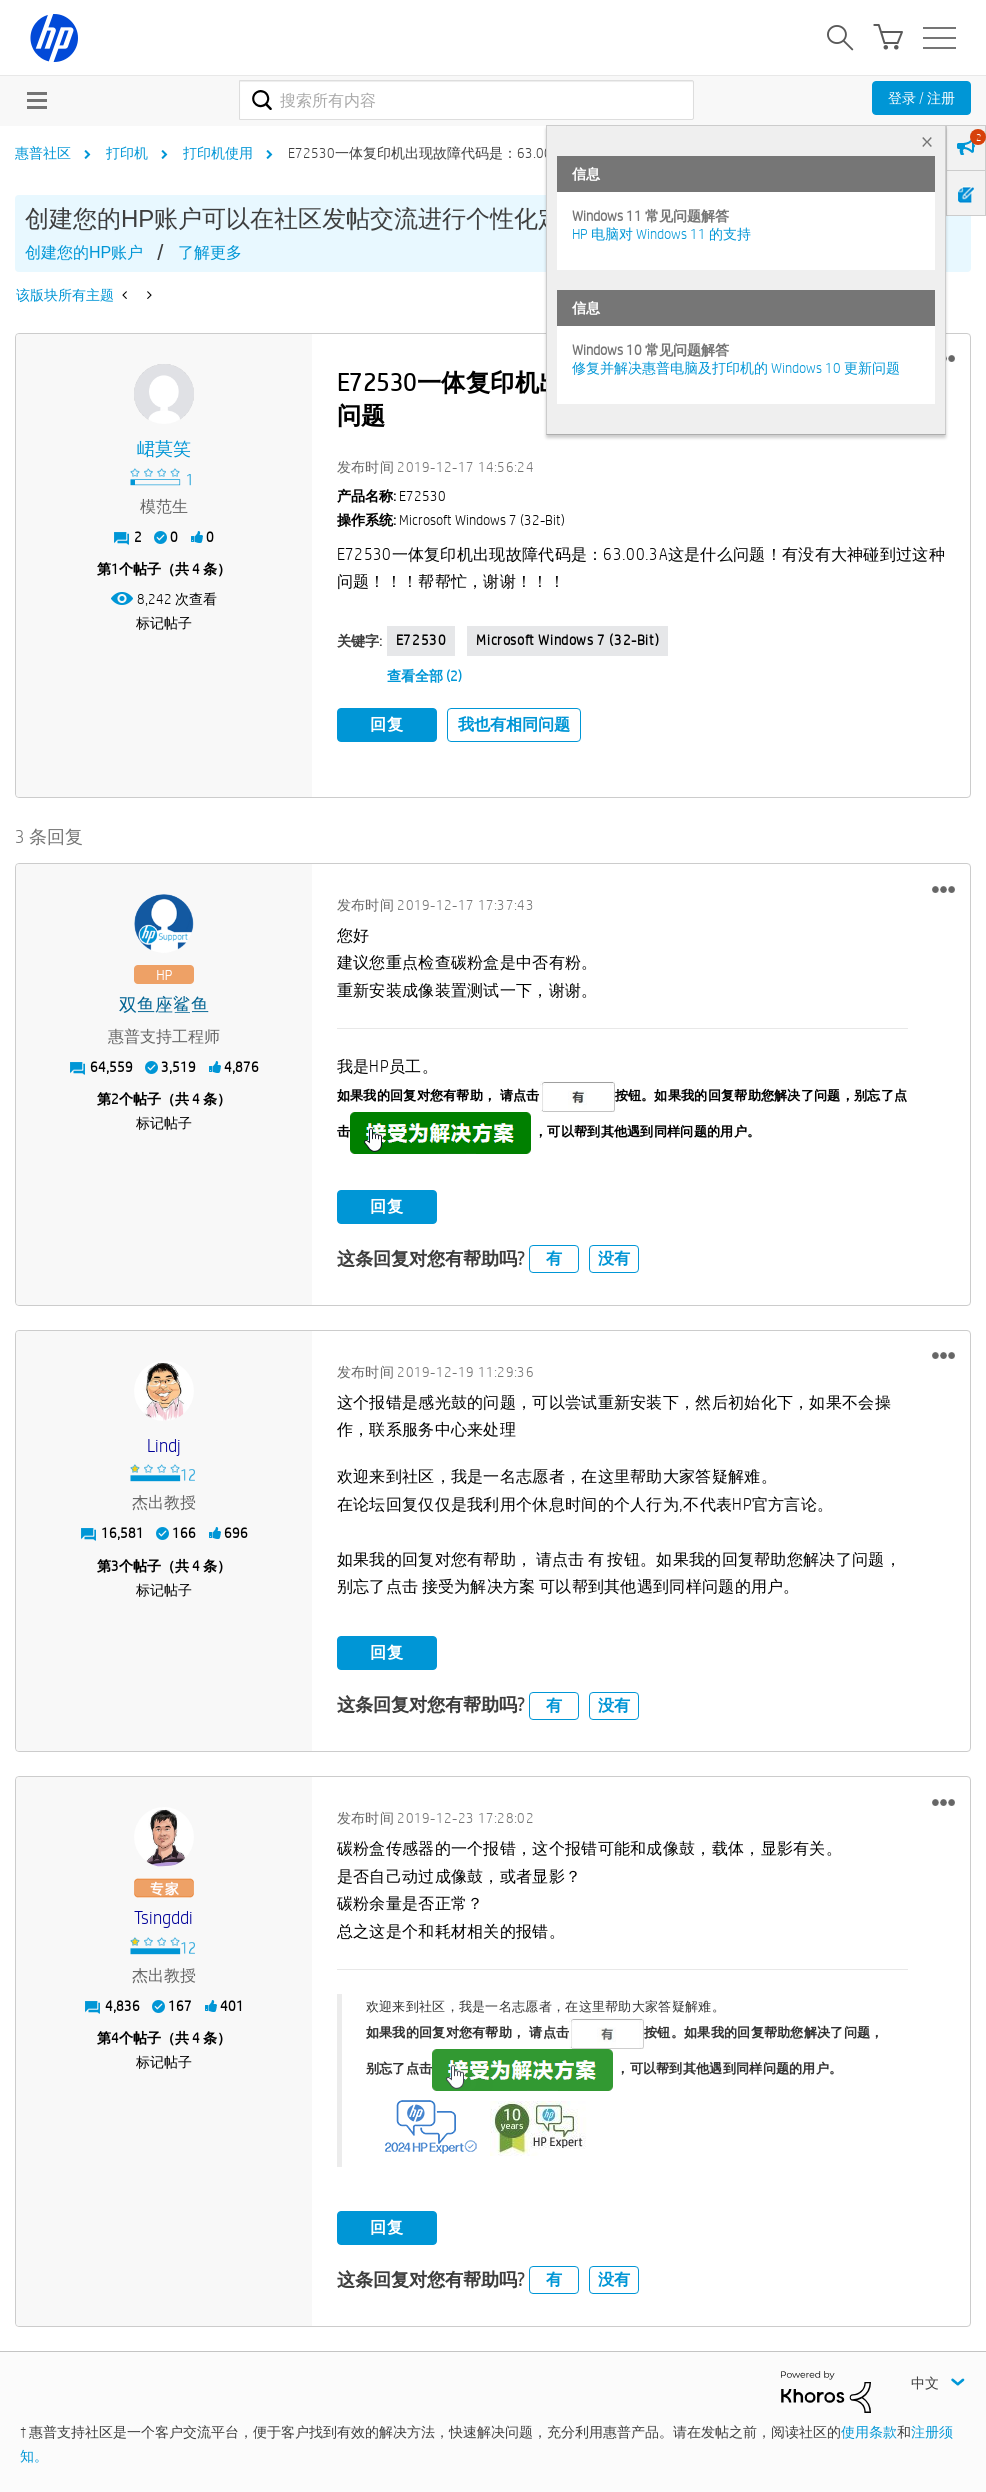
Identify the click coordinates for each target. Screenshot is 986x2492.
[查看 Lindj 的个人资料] (164, 1445)
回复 (387, 724)
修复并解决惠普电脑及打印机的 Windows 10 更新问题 (736, 368)
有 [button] (554, 1257)
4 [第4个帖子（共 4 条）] (115, 2038)
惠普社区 (43, 153)
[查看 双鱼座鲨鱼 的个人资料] (164, 1004)
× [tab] (927, 141)
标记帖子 (164, 623)
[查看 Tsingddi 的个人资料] (164, 1918)
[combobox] (466, 100)
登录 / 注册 (921, 98)
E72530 (421, 640)
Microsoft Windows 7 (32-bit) (567, 640)
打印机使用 (218, 153)
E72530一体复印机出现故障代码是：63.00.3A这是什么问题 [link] (471, 153)
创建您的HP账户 (84, 252)
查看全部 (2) (424, 676)
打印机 (127, 153)
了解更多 (210, 252)
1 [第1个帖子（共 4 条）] (115, 569)
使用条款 (869, 2431)
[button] (943, 888)
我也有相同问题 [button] (514, 724)
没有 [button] (614, 1257)
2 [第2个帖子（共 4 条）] (115, 1099)
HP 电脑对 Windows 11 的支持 (661, 234)
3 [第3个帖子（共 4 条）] (115, 1565)
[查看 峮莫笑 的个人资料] (164, 449)
